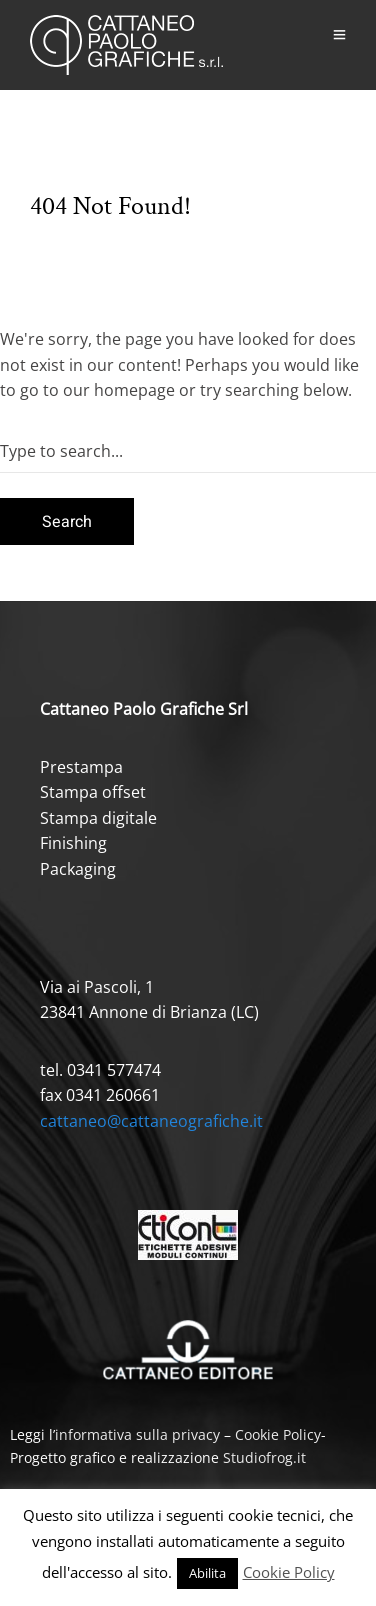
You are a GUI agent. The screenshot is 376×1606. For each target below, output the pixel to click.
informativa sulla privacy (137, 1434)
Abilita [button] (207, 1573)
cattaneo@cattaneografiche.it (151, 1121)
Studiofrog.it (264, 1457)
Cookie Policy (278, 1434)
